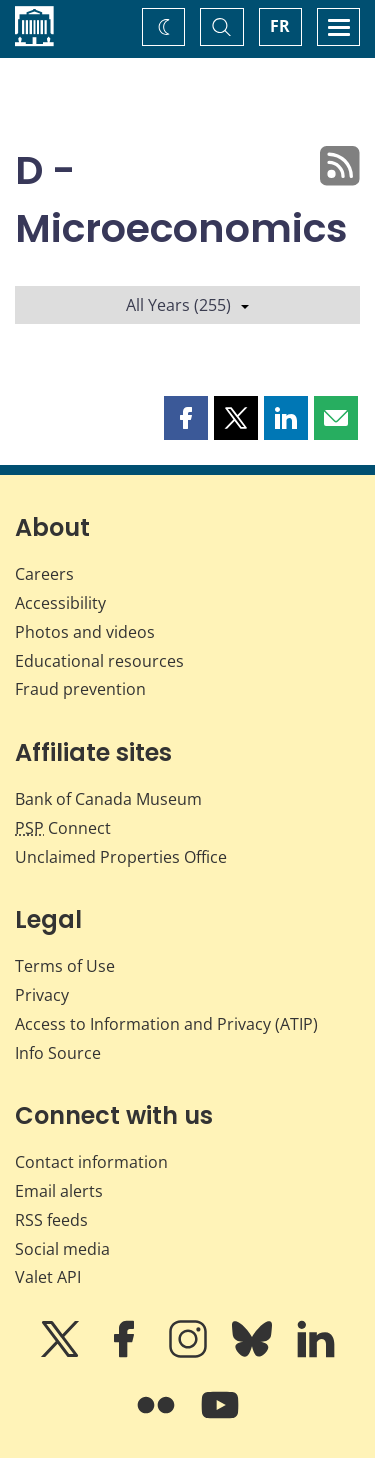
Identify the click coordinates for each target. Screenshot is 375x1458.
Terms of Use (65, 966)
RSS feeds (51, 1220)
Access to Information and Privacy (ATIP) (166, 1024)
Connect (63, 828)
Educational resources (99, 661)
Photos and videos (85, 632)
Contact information (91, 1162)
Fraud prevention (80, 689)
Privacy (42, 995)
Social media (62, 1249)
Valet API (48, 1277)
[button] (186, 418)
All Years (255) (187, 305)
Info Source (58, 1053)
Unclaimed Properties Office (121, 857)
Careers (44, 574)
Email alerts (59, 1191)
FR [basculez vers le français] (280, 26)
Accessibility (60, 603)
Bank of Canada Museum (108, 799)
